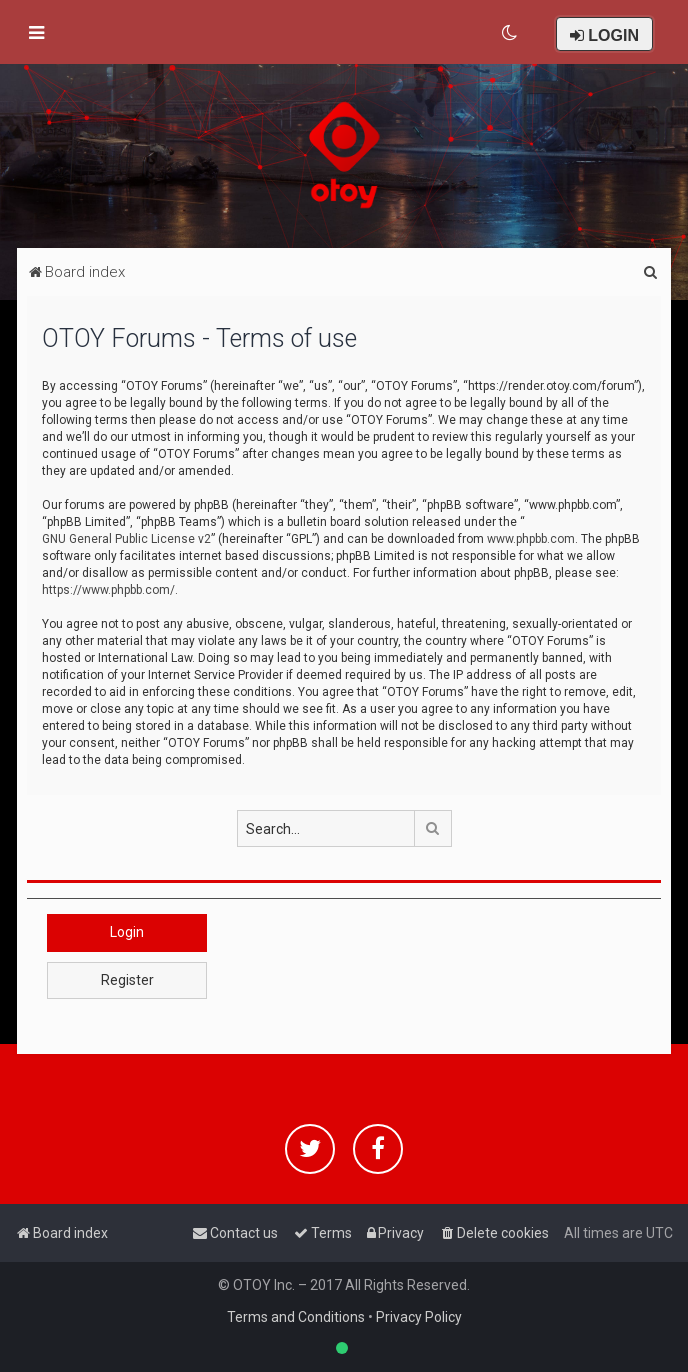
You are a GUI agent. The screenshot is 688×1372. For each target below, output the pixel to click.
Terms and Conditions (296, 1317)
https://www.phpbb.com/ (108, 590)
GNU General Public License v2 (126, 539)
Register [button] (127, 980)
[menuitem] (510, 33)
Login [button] (127, 932)
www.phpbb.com (531, 539)
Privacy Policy (419, 1317)
